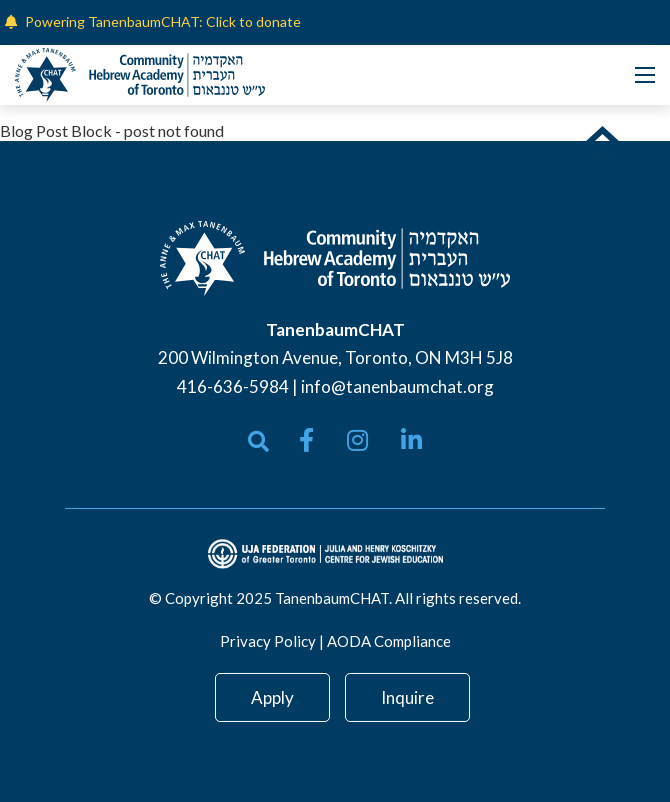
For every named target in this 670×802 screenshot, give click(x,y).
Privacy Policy (268, 641)
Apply (272, 697)
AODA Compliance (389, 641)
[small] (306, 440)
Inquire (407, 697)
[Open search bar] (258, 441)
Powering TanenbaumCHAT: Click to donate (163, 21)
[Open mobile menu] (645, 75)
